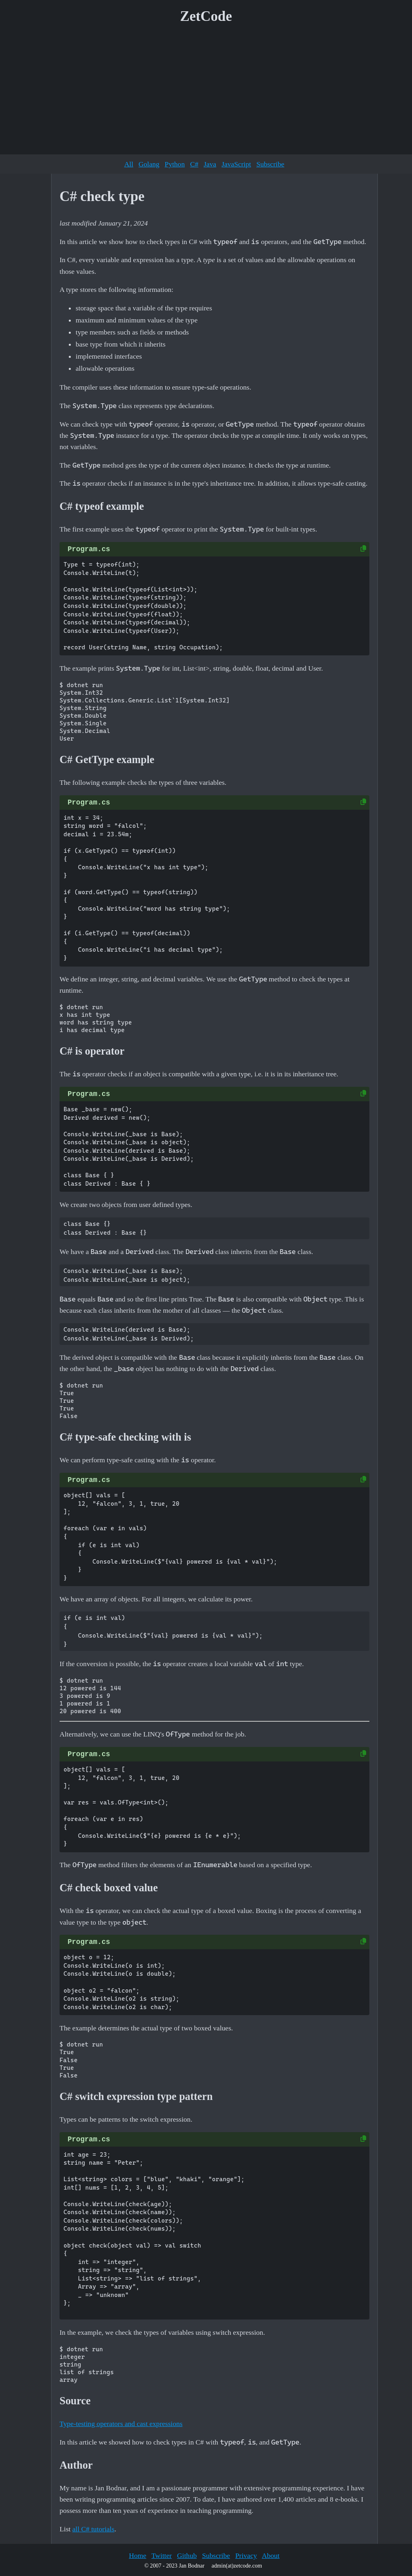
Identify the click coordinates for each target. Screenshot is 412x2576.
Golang (148, 164)
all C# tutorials (93, 2529)
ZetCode (206, 16)
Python (175, 164)
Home (137, 2555)
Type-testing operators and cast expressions (121, 2424)
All (128, 164)
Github (187, 2555)
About (271, 2555)
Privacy (246, 2555)
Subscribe (270, 164)
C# (194, 164)
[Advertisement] (206, 92)
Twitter (161, 2555)
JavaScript (236, 164)
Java (210, 164)
